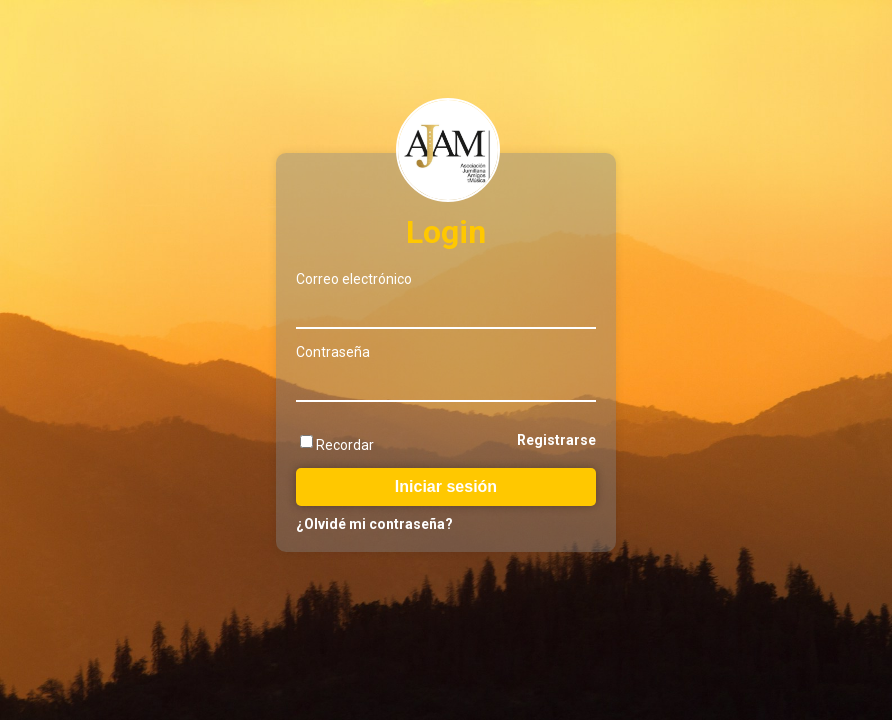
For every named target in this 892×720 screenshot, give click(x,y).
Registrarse (556, 440)
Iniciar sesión (446, 486)
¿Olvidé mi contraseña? (374, 524)
